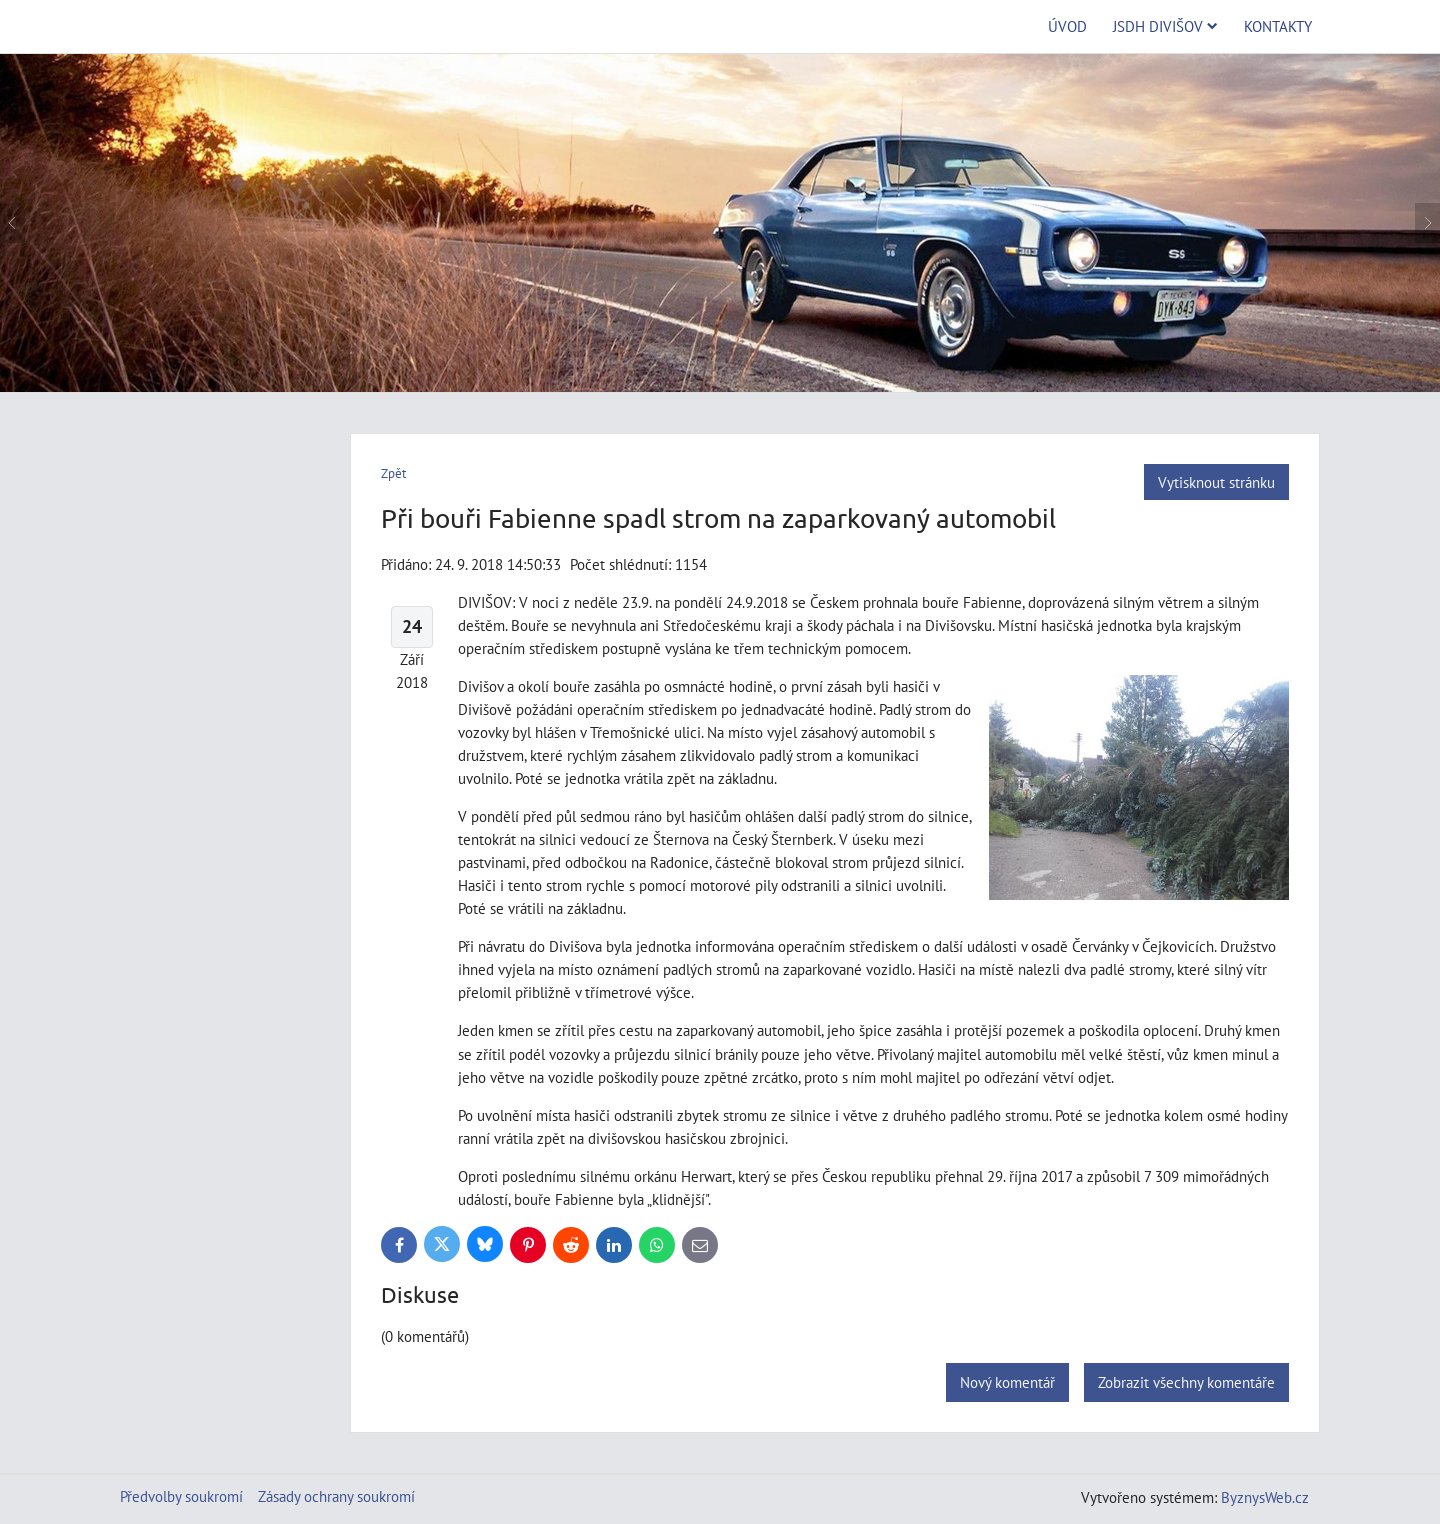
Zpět (393, 473)
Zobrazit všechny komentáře (1186, 1382)
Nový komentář (1007, 1382)
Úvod (1067, 26)
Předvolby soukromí (181, 1496)
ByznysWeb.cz (1265, 1497)
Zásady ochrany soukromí (336, 1496)
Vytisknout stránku (1216, 482)
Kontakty (1278, 26)
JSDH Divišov (1165, 26)
